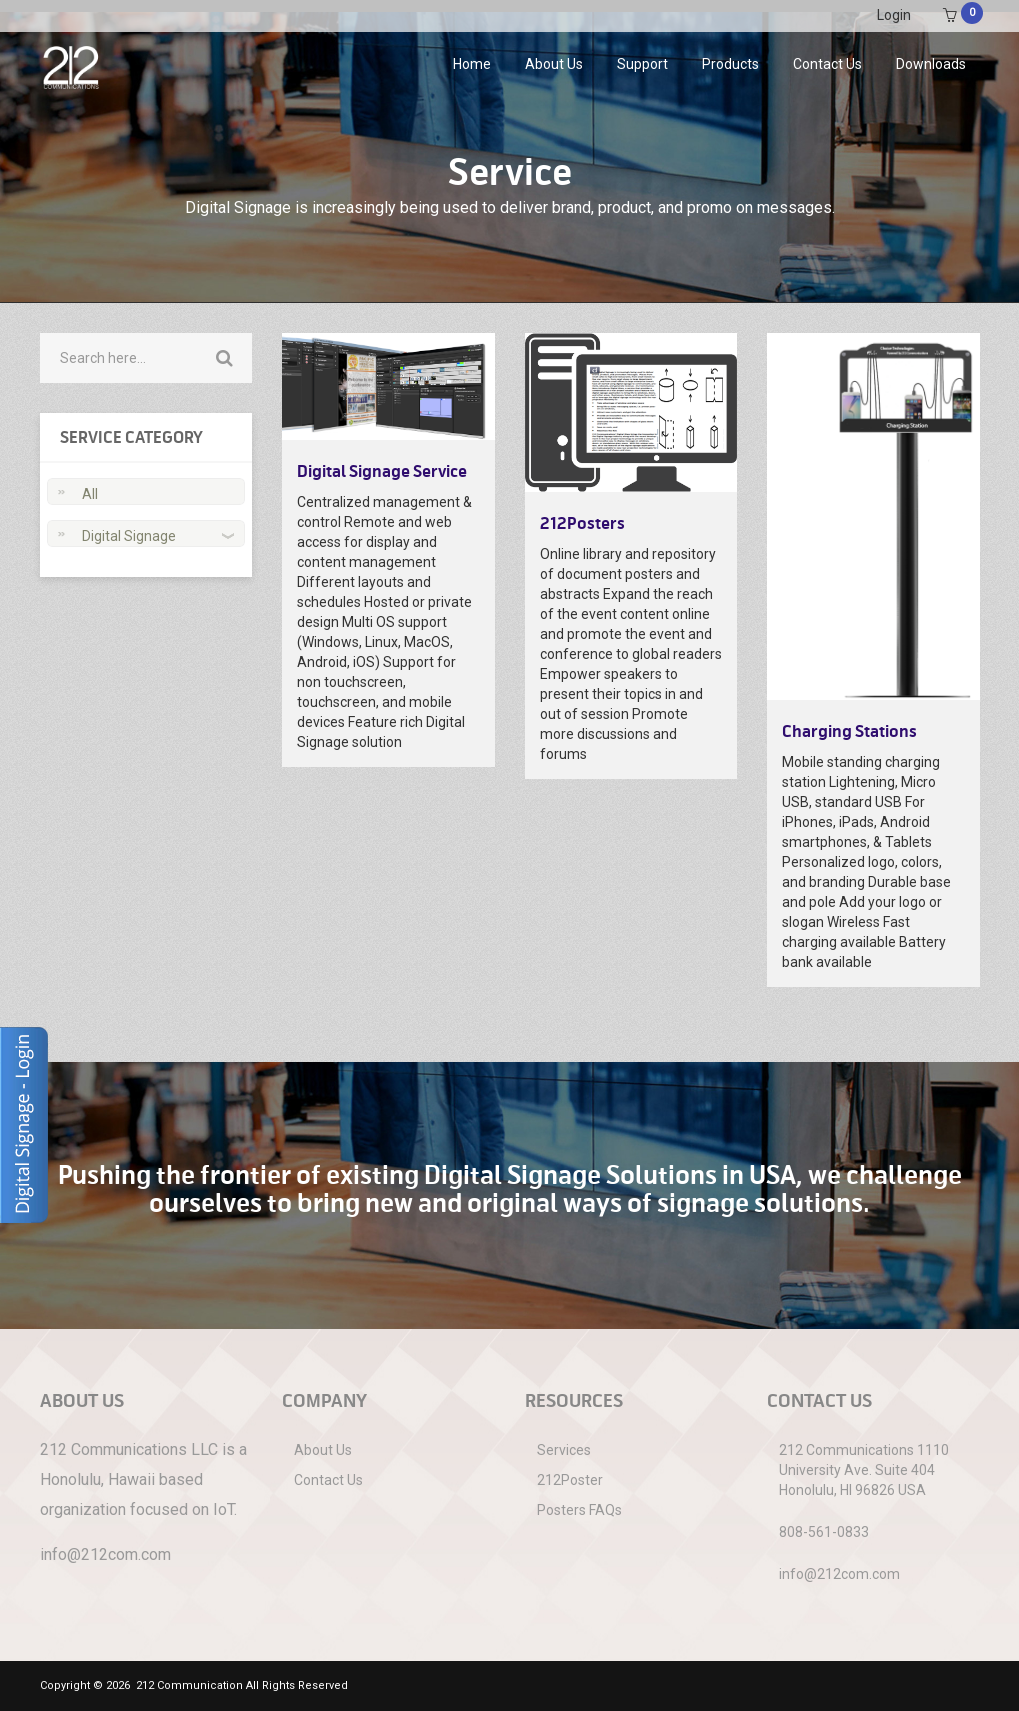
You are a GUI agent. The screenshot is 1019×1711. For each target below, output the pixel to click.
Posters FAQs (579, 1510)
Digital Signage (129, 536)
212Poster (570, 1480)
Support (642, 64)
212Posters (582, 524)
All (90, 494)
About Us (554, 64)
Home (472, 64)
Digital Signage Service (382, 472)
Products (730, 64)
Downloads (931, 64)
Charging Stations (849, 732)
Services (564, 1450)
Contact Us (827, 64)
